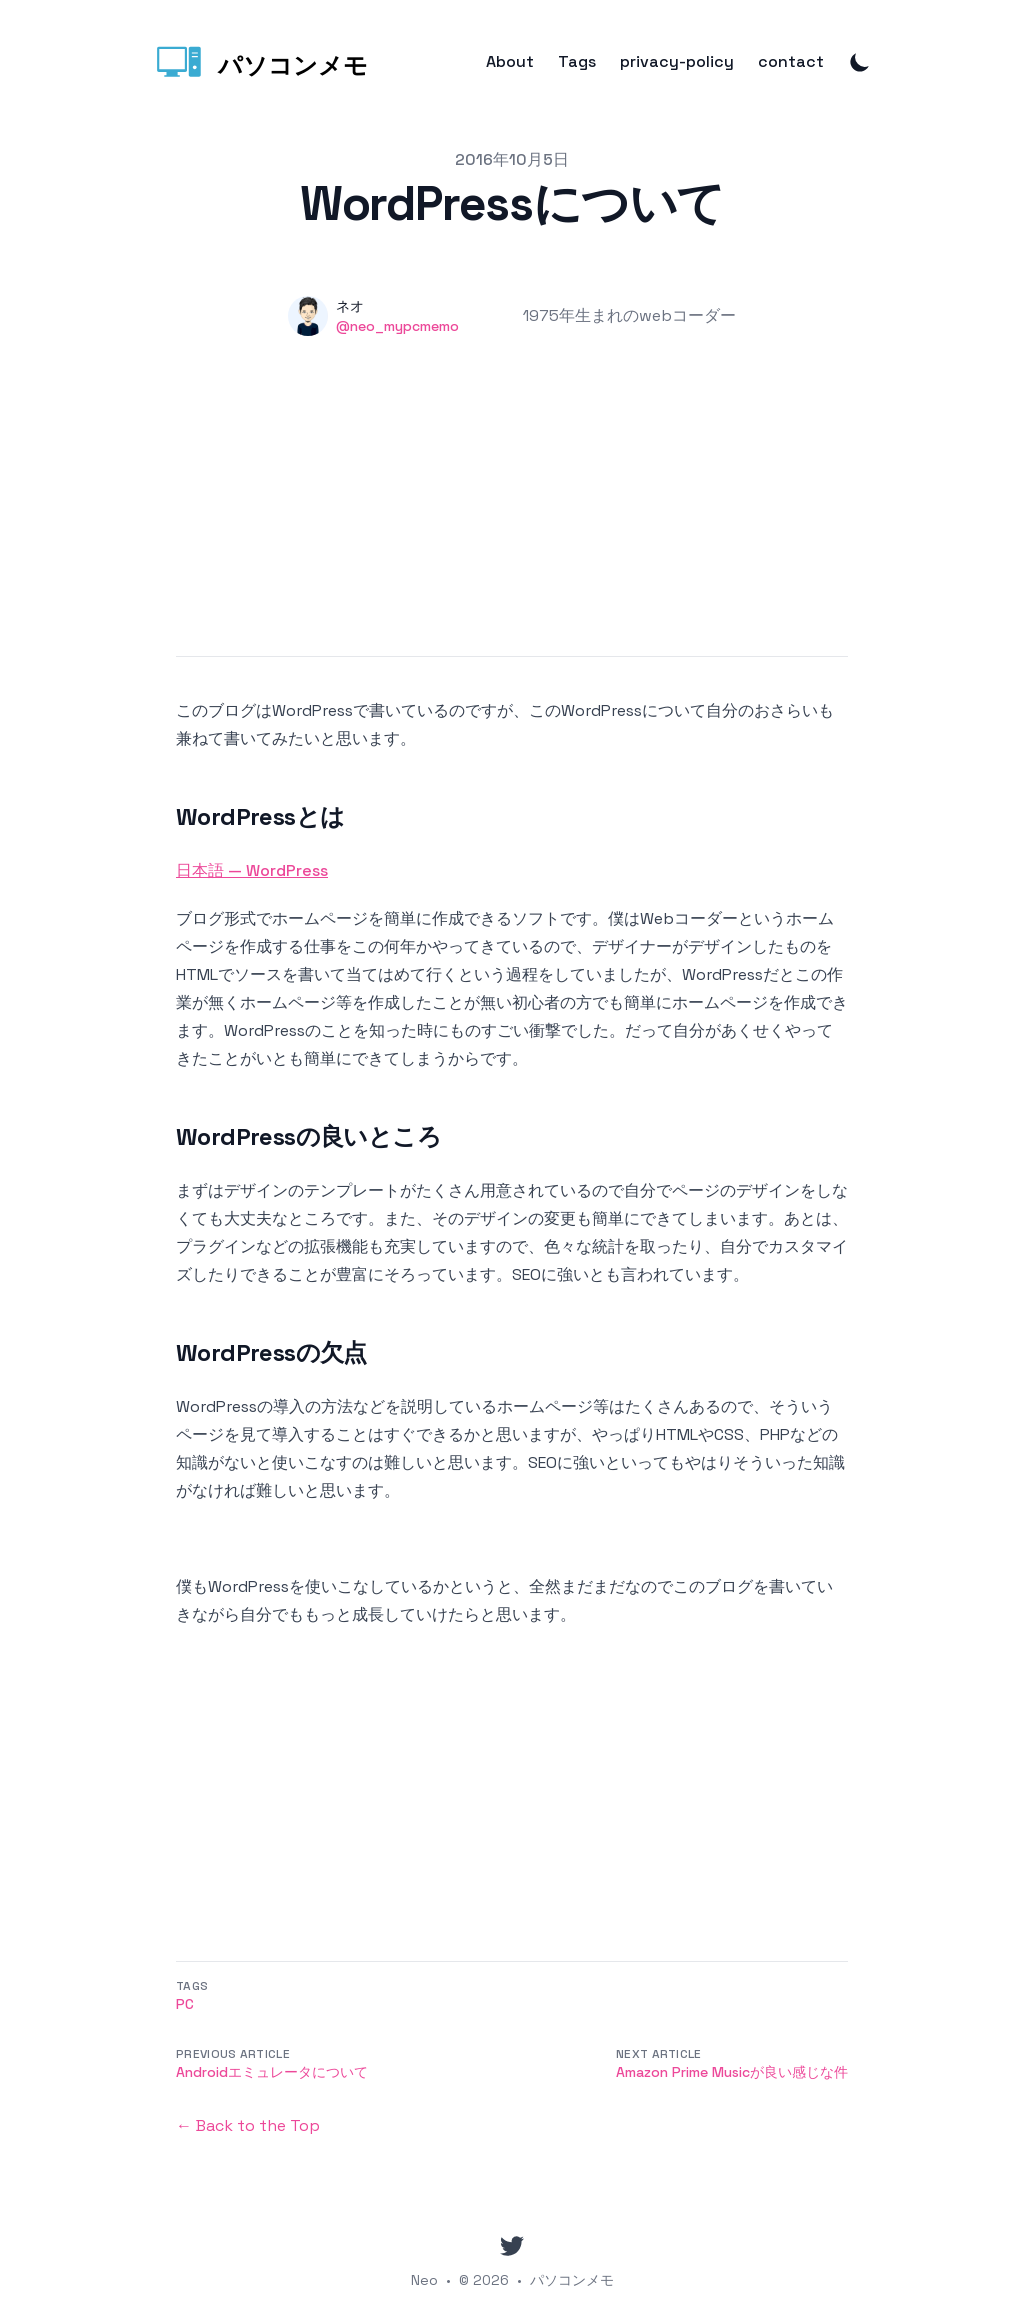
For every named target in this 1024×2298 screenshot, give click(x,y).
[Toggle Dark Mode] (860, 62)
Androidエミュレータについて (272, 2072)
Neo (424, 2280)
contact (791, 62)
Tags (577, 62)
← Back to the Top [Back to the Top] (248, 2125)
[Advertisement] (512, 516)
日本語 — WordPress (252, 870)
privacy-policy (677, 62)
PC (185, 2004)
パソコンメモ (572, 2280)
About (510, 62)
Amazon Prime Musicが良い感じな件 (732, 2072)
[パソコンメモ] (260, 62)
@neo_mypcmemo (397, 326)
